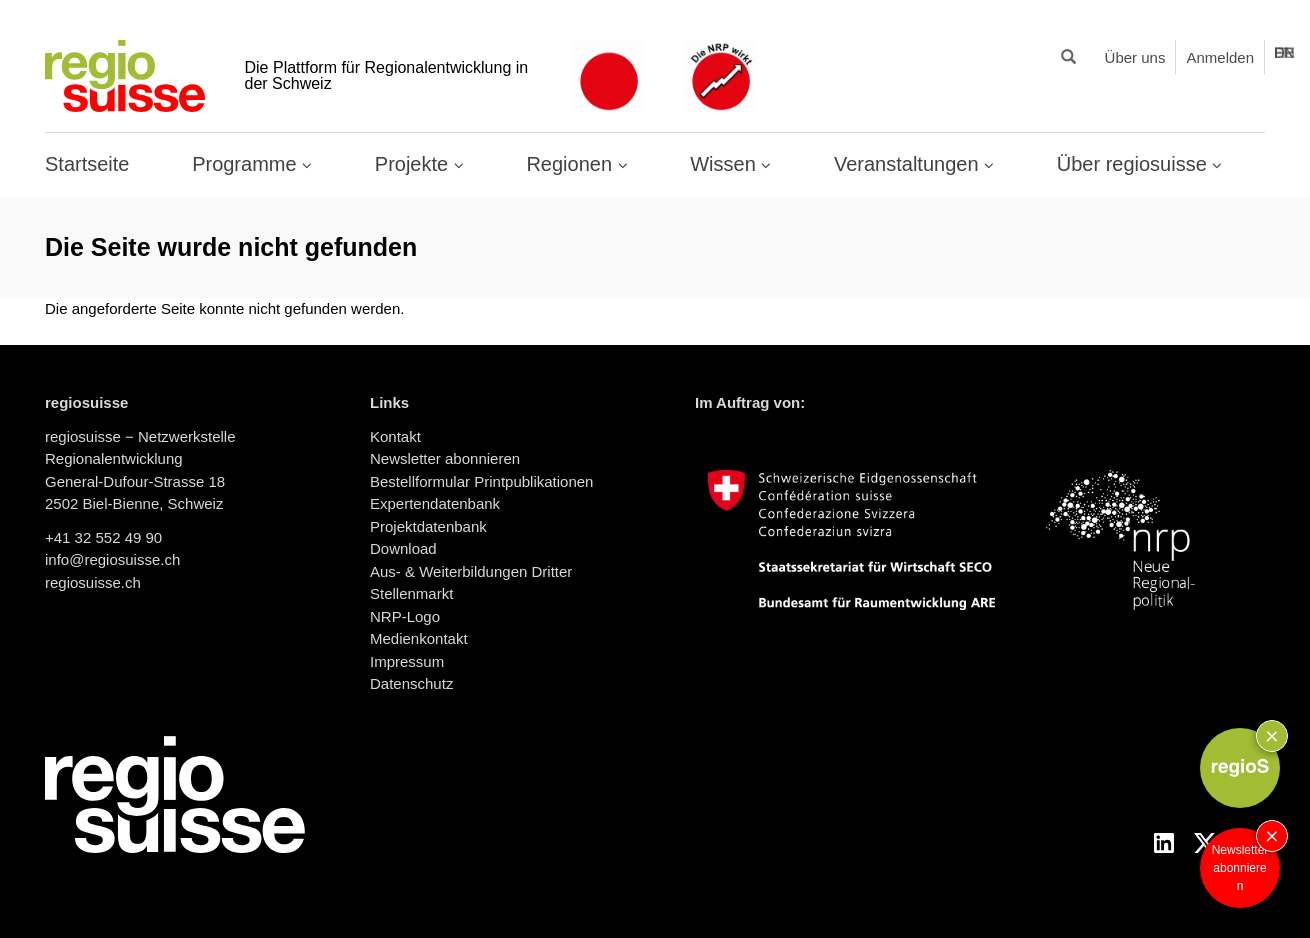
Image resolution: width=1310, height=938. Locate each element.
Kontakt (395, 436)
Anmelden (1220, 57)
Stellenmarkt (411, 593)
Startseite (87, 164)
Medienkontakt (419, 638)
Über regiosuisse (1135, 164)
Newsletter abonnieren (1240, 868)
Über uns (1135, 57)
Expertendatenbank (435, 503)
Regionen (571, 164)
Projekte (414, 164)
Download (403, 548)
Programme (247, 164)
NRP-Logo (405, 616)
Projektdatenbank (428, 526)
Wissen (725, 164)
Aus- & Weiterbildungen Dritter (471, 571)
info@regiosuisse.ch (112, 559)
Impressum (407, 661)
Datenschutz (411, 683)
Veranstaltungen (909, 164)
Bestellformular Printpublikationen (481, 481)
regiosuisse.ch (93, 582)
